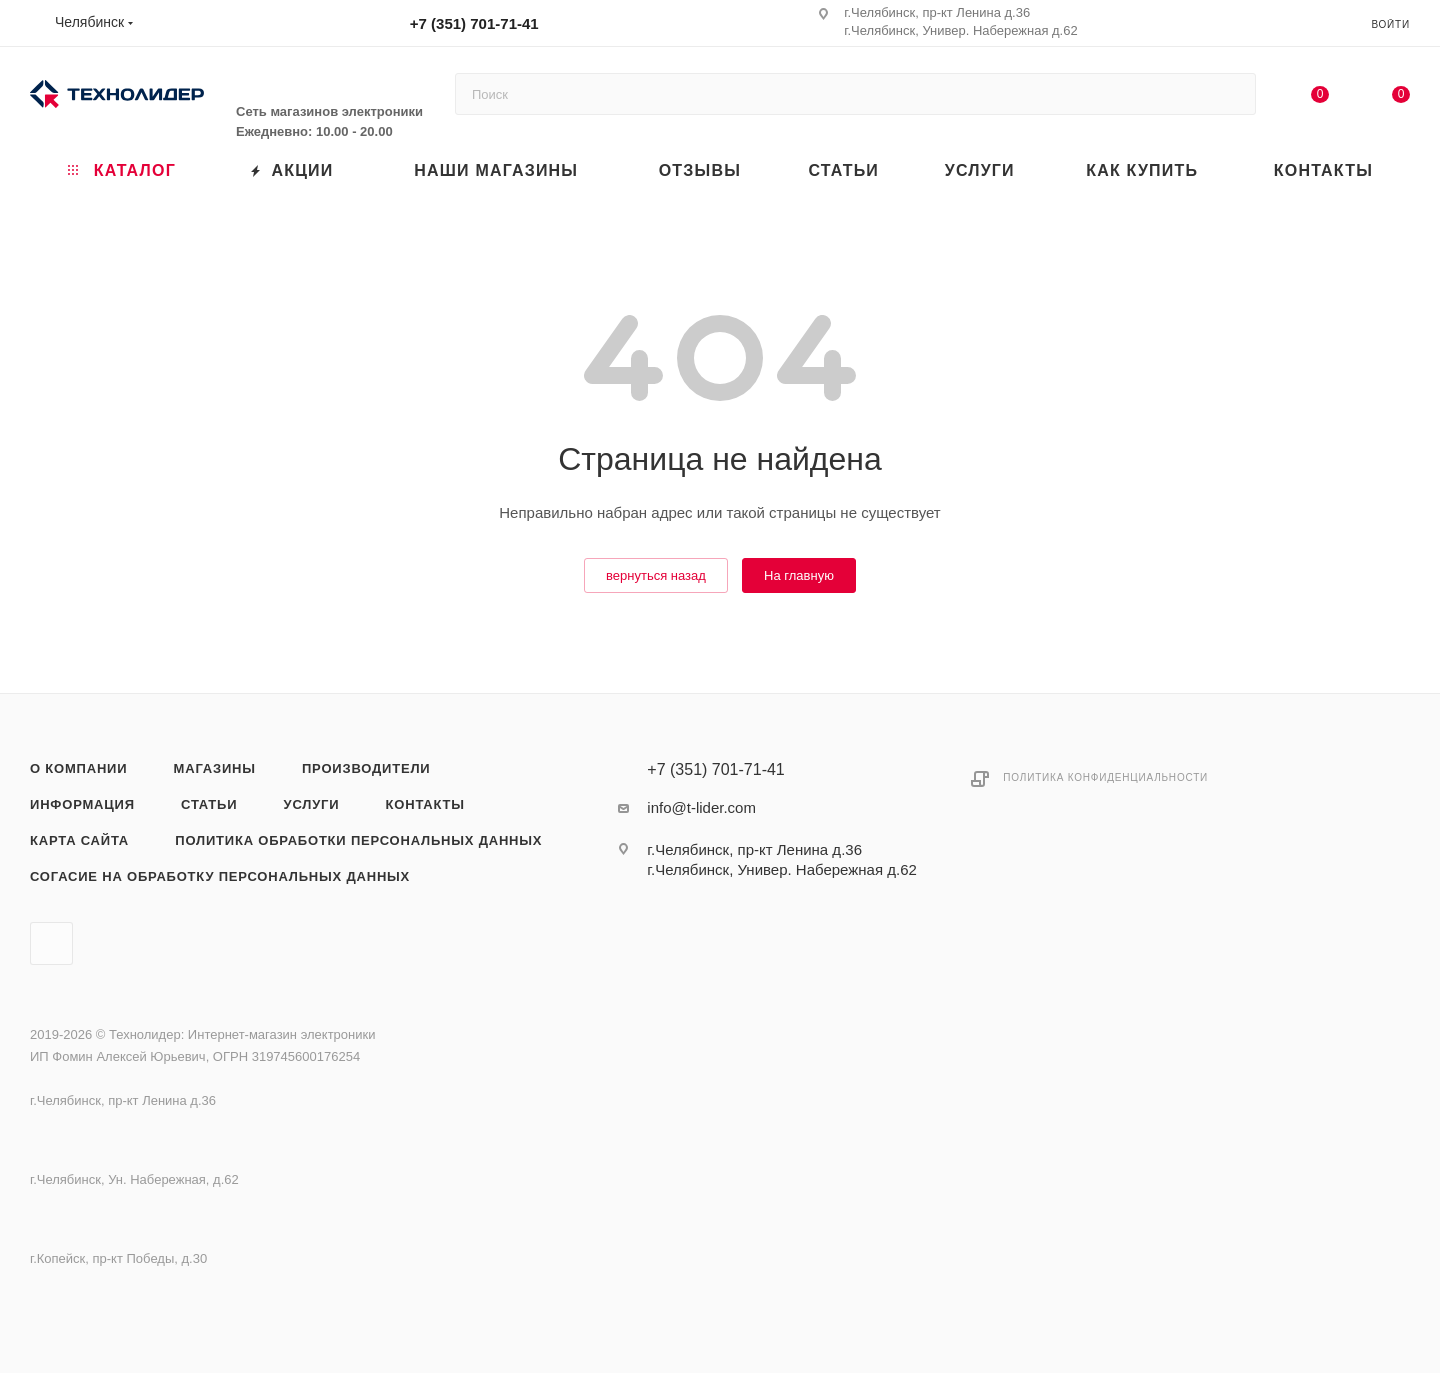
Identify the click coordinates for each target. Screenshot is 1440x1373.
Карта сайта (79, 840)
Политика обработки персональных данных (358, 840)
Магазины (215, 768)
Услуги (312, 804)
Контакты (425, 804)
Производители (366, 768)
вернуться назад (656, 575)
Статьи (209, 804)
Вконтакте (51, 943)
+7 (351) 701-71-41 (474, 23)
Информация (82, 804)
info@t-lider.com (701, 807)
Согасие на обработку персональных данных (220, 876)
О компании (78, 768)
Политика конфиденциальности (1105, 777)
